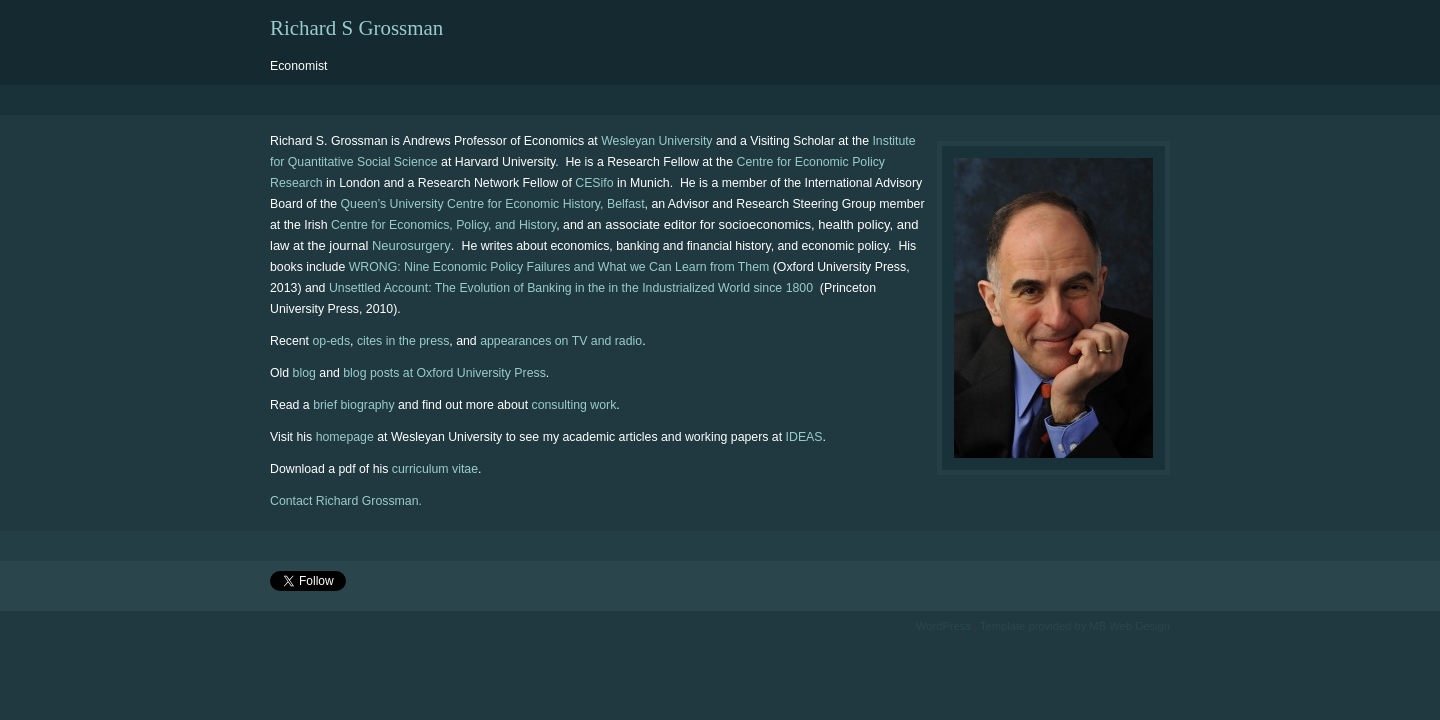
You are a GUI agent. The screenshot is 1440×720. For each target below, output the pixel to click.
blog (304, 373)
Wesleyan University (656, 141)
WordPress (943, 626)
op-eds (331, 341)
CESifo (594, 183)
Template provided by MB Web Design (1075, 626)
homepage (345, 437)
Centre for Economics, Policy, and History (443, 225)
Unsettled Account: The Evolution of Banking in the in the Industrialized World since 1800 (573, 288)
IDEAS (804, 437)
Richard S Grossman (356, 28)
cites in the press (403, 341)
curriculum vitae (435, 469)
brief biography (353, 405)
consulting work (573, 405)
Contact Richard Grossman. (346, 501)
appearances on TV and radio (561, 341)
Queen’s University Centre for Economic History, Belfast (493, 204)
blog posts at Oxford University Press (444, 373)
